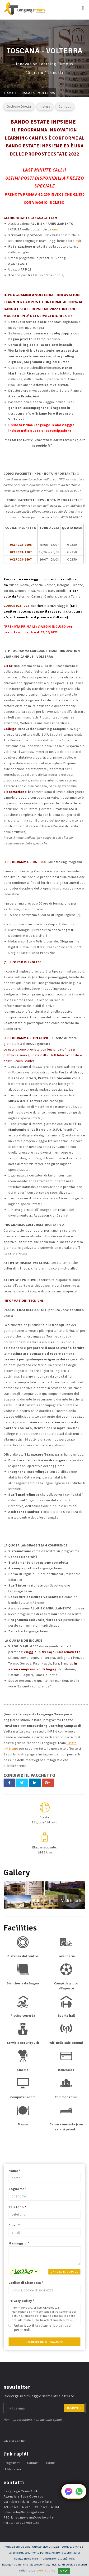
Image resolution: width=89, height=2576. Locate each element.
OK (63, 2570)
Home (9, 92)
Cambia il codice (64, 2271)
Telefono (17, 2207)
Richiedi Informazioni (44, 2341)
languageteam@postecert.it (33, 2517)
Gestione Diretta (19, 106)
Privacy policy (21, 2301)
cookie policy (46, 2570)
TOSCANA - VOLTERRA (37, 92)
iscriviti (74, 2407)
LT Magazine (13, 2469)
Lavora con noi (15, 2440)
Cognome (18, 2189)
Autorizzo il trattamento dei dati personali (42, 2327)
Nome (14, 2171)
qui (54, 229)
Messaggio (19, 2243)
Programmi (12, 2463)
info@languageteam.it (30, 2512)
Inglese (45, 106)
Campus (65, 106)
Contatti (33, 2463)
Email (14, 2225)
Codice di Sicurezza (26, 2282)
